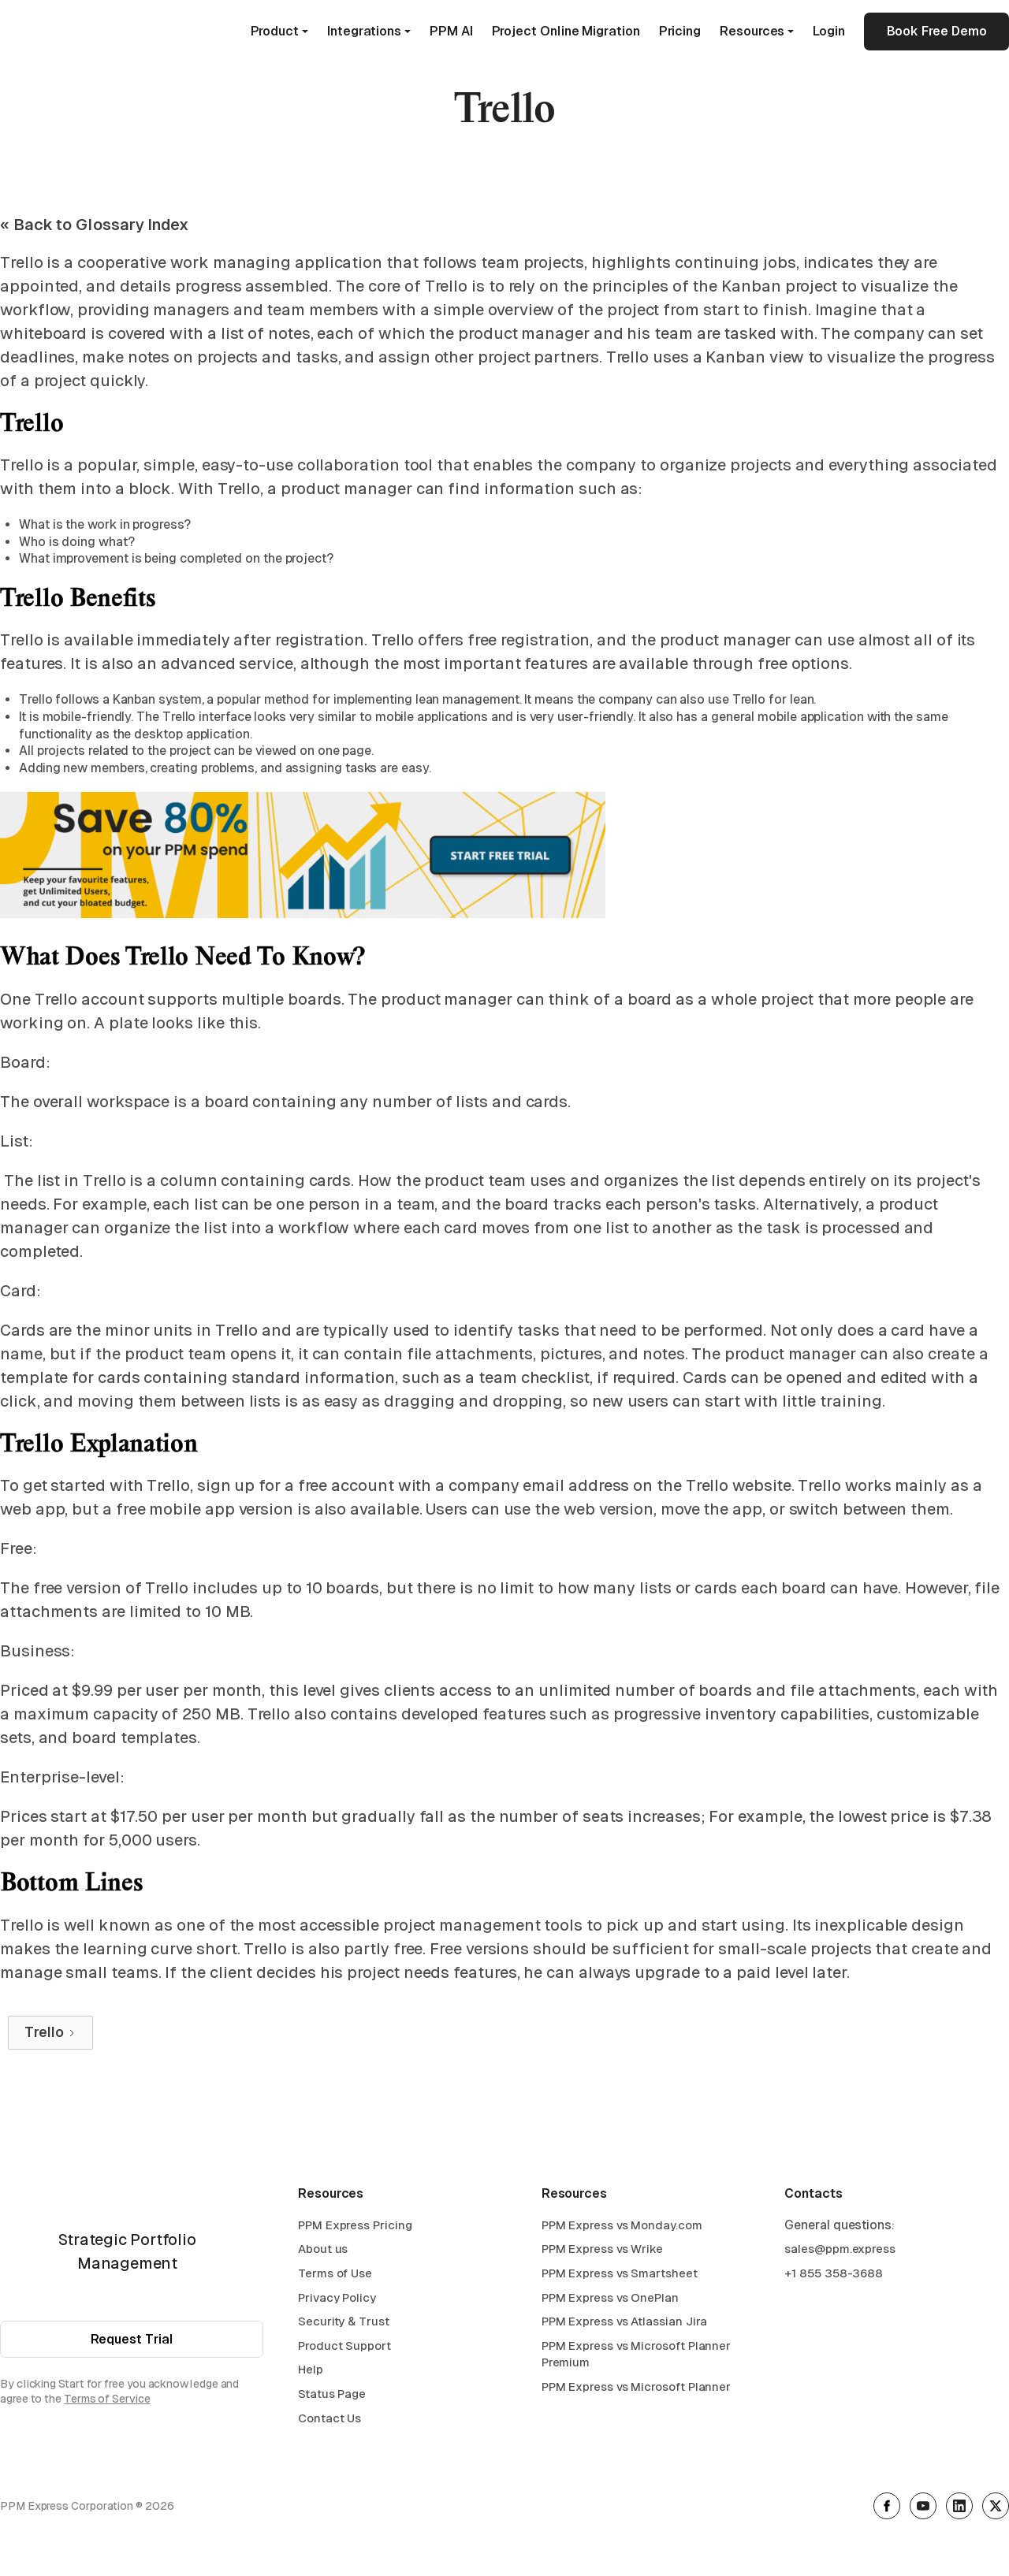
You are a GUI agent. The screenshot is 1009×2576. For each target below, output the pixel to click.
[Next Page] (50, 2033)
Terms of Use (335, 2276)
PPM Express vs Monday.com (622, 2228)
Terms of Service (107, 2402)
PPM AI (451, 31)
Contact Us (329, 2421)
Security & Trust (343, 2324)
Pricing (680, 31)
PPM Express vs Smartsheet (620, 2276)
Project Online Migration (566, 31)
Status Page (332, 2396)
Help (310, 2373)
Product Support (344, 2348)
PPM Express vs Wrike (602, 2252)
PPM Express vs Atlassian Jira (625, 2324)
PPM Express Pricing (354, 2228)
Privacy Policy (337, 2300)
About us (323, 2252)
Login (829, 31)
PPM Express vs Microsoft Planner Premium (636, 2357)
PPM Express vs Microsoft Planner (636, 2389)
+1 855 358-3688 (833, 2276)
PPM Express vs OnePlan (610, 2300)
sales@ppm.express (839, 2252)
